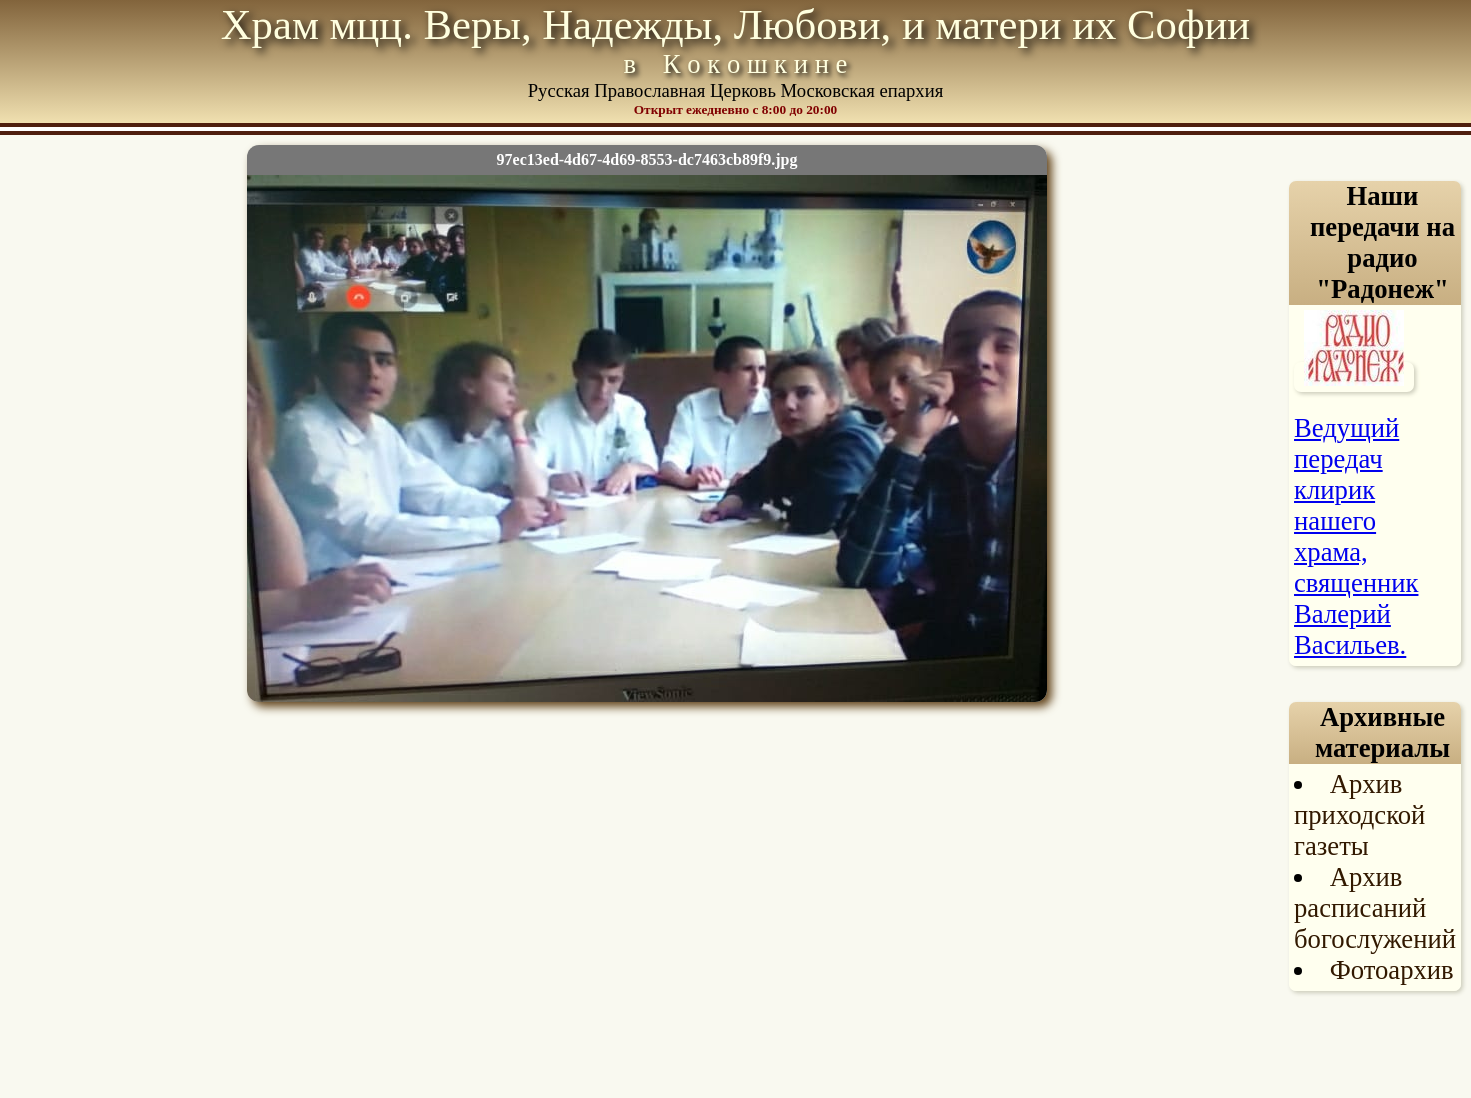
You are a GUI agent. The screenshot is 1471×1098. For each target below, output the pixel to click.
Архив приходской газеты (1359, 815)
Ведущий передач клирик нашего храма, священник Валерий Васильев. (1356, 536)
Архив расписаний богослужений (1375, 908)
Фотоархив (1392, 970)
